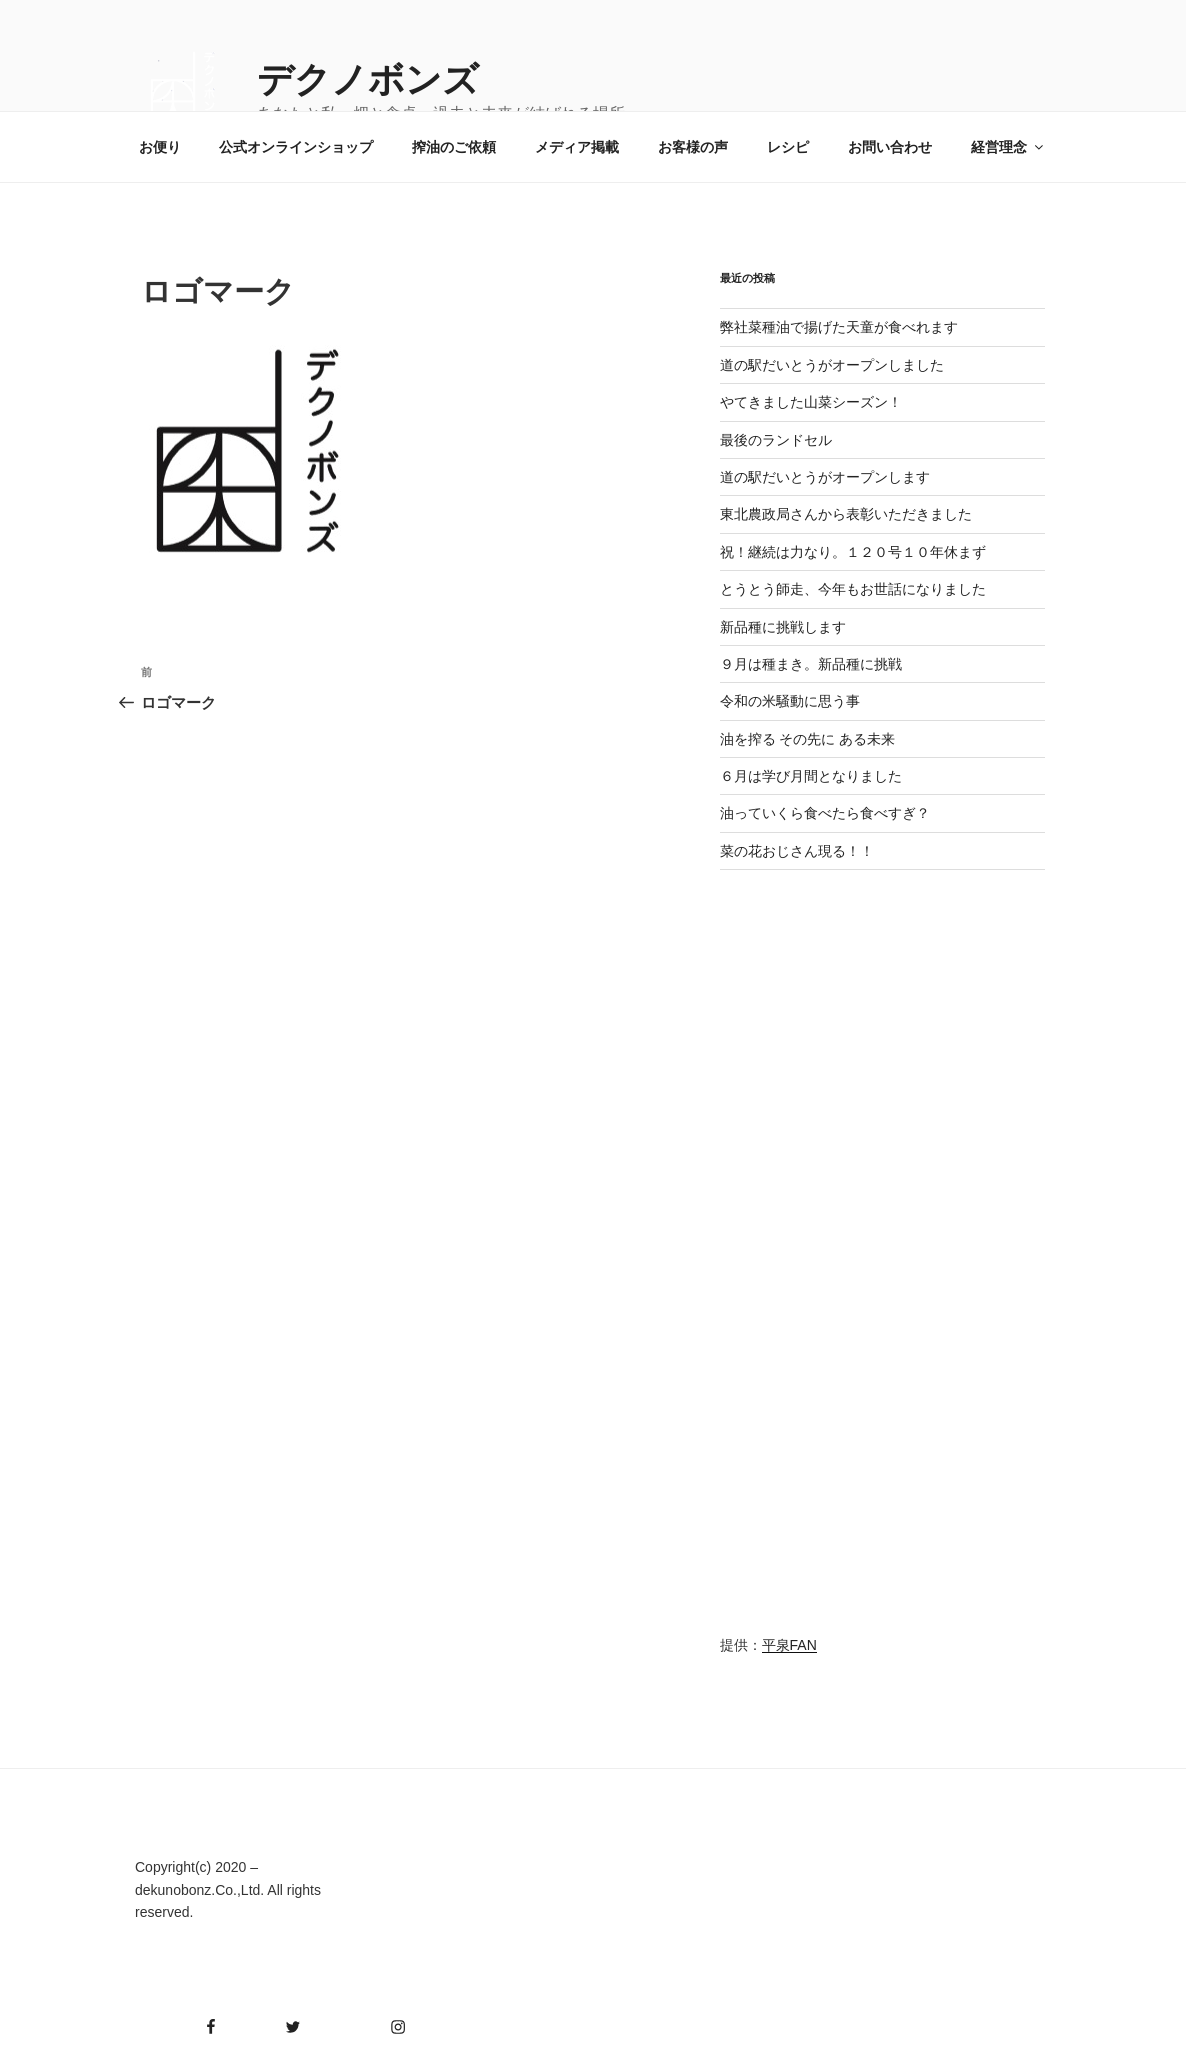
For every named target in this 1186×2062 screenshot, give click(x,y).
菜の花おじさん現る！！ (797, 851)
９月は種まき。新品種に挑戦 (811, 664)
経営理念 (1008, 147)
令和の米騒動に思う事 (790, 701)
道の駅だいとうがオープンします (825, 477)
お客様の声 (693, 147)
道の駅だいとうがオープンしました (832, 365)
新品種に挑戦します (783, 627)
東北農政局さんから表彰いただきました (846, 514)
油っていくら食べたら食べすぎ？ (825, 813)
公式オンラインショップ (296, 147)
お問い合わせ (890, 147)
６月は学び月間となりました (811, 776)
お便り (160, 147)
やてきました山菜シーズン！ (811, 402)
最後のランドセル (776, 440)
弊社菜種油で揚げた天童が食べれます (839, 327)
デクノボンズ (368, 79)
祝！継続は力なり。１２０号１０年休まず (853, 552)
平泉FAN (789, 1645)
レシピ (788, 147)
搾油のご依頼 (454, 147)
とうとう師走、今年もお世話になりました (853, 589)
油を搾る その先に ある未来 (808, 739)
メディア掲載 (577, 147)
